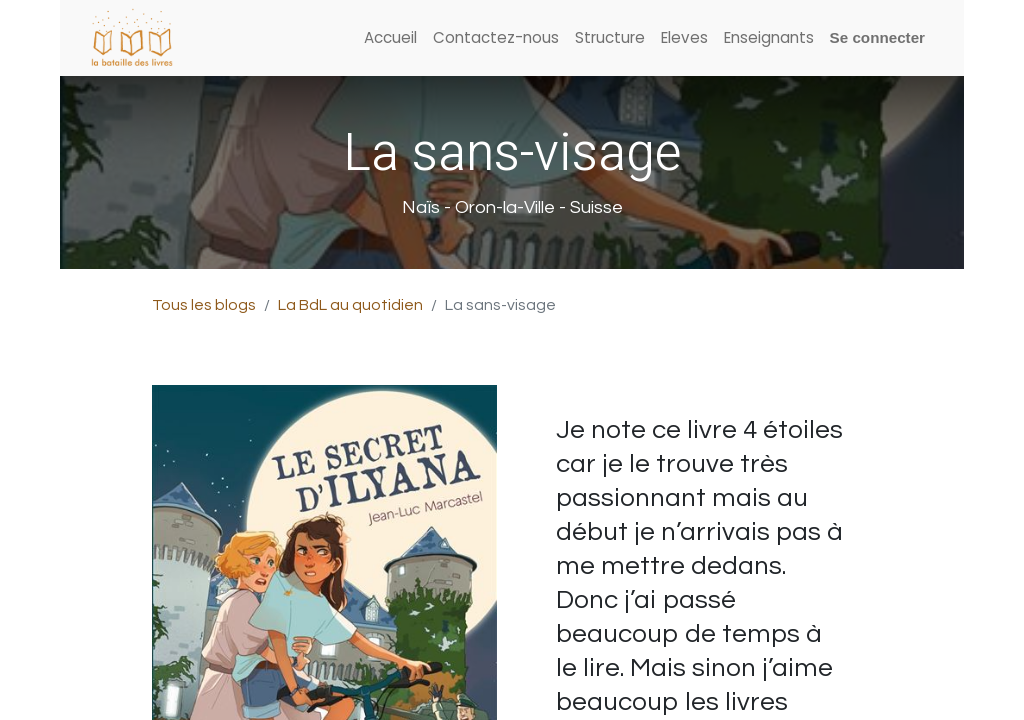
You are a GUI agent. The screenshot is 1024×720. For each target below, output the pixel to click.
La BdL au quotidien (350, 305)
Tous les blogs (204, 305)
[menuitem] (390, 38)
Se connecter (877, 37)
